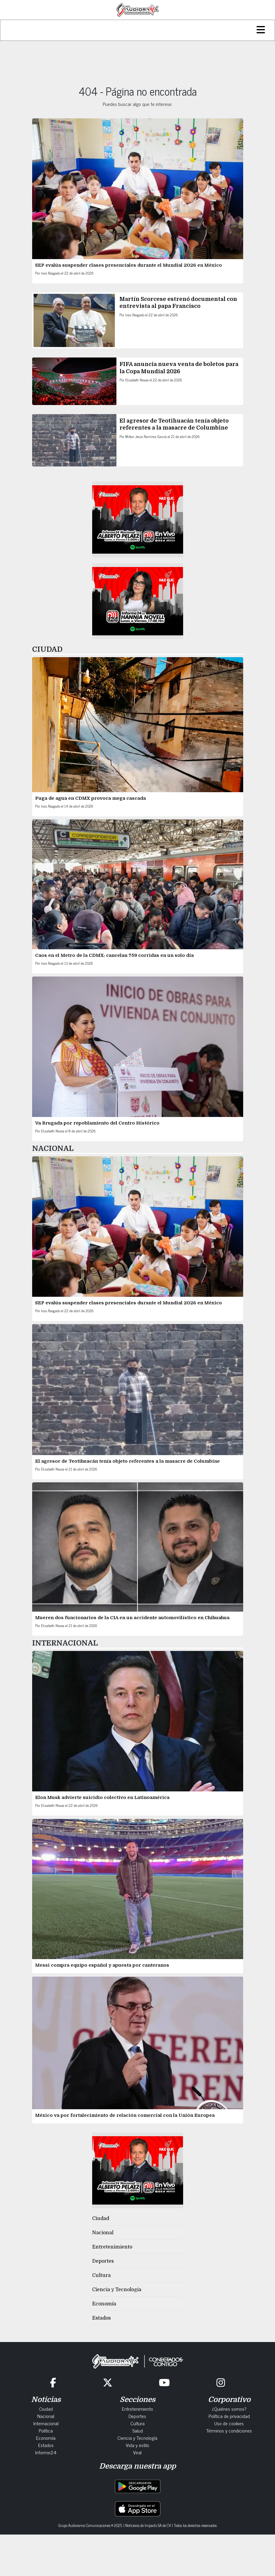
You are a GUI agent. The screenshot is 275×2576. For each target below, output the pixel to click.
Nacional (102, 2232)
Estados (101, 2318)
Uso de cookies (229, 2423)
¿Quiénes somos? (229, 2409)
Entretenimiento (112, 2247)
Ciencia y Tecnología (116, 2289)
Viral (137, 2452)
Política (46, 2430)
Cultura (101, 2275)
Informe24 (45, 2452)
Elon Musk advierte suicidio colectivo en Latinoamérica (103, 1797)
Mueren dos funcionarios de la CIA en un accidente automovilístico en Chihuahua (133, 1617)
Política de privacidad (229, 2416)
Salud (137, 2430)
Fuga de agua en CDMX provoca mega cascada (90, 798)
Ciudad (100, 2218)
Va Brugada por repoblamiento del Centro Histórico (97, 1123)
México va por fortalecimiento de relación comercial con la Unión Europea (125, 2115)
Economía (104, 2304)
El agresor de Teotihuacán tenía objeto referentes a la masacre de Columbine (127, 1461)
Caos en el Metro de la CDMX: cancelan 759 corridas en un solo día (114, 955)
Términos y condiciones (229, 2430)
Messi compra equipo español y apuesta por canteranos (102, 1965)
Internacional (46, 2423)
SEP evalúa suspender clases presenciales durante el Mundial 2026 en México (128, 265)
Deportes (103, 2261)
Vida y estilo (137, 2445)
